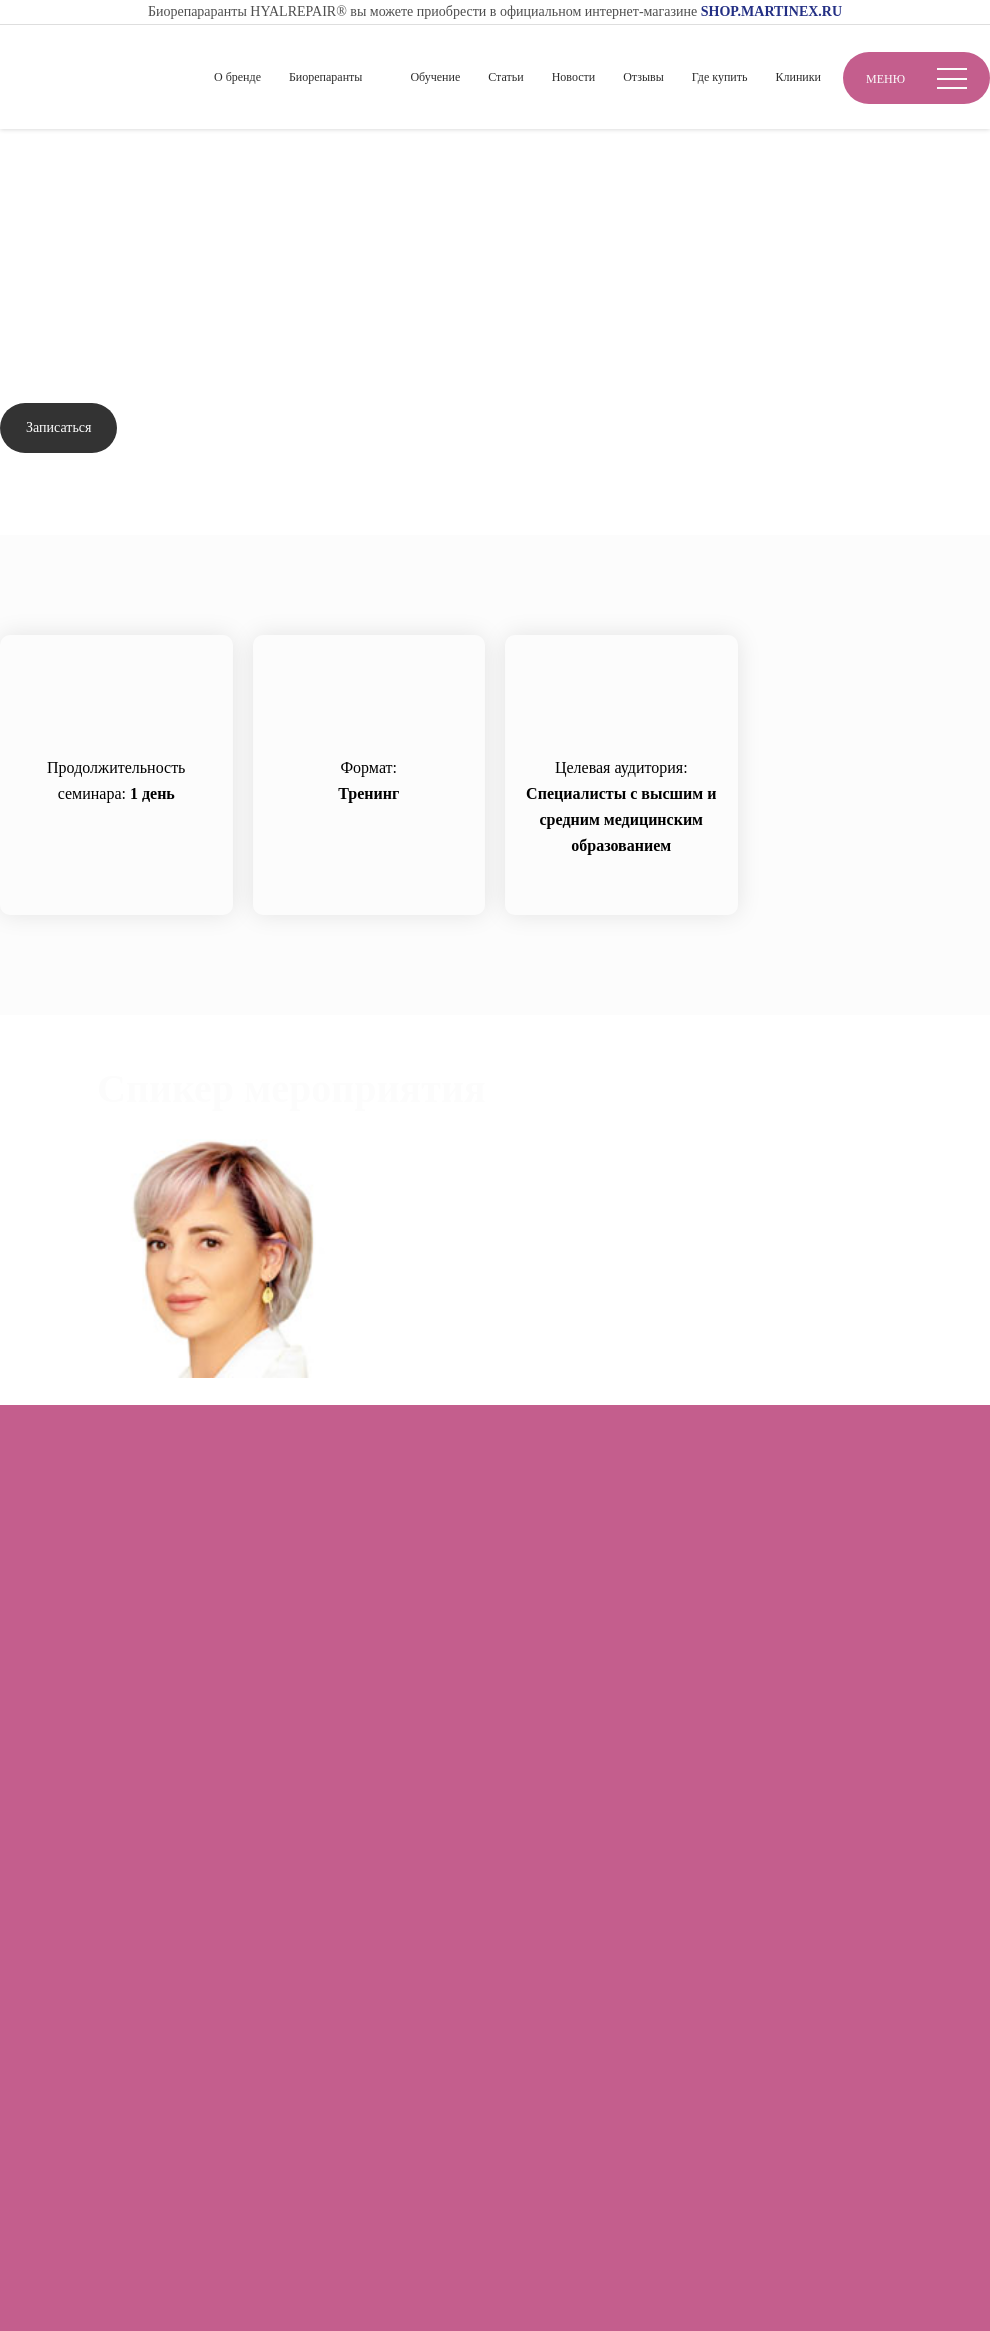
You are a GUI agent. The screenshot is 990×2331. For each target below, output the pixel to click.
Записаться (58, 427)
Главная (27, 161)
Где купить (720, 77)
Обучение (435, 77)
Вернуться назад (79, 220)
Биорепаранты (325, 77)
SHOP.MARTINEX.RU (771, 11)
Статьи (505, 77)
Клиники (798, 77)
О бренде (237, 77)
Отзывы (643, 77)
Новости (574, 77)
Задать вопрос (206, 428)
